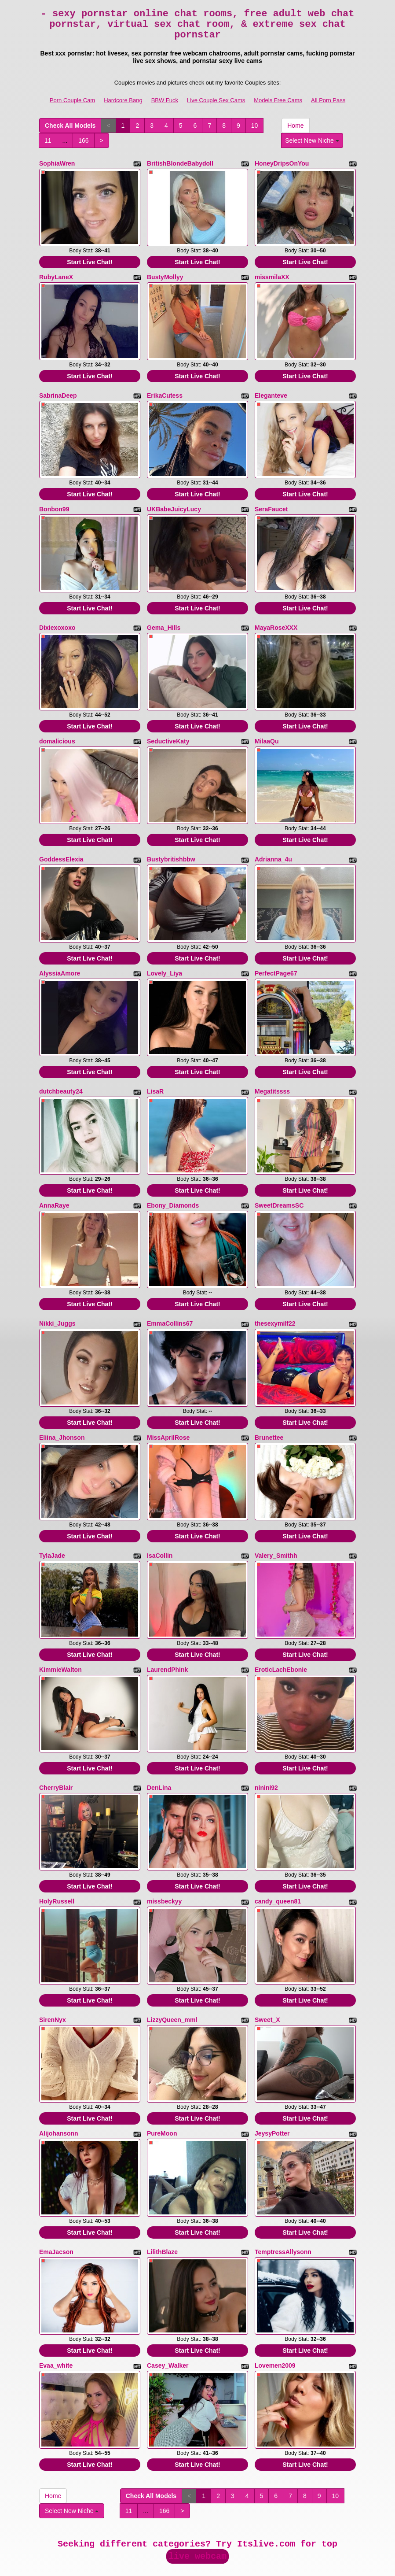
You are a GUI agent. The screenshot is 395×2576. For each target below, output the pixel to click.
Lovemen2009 (275, 2311)
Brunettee (269, 1406)
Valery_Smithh (276, 1521)
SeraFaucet (271, 500)
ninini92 (266, 1748)
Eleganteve (271, 389)
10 (254, 125)
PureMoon (162, 2085)
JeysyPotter (272, 2085)
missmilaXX (272, 274)
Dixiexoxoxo (57, 616)
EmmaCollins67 (170, 1295)
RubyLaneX (56, 274)
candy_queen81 (278, 1859)
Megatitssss (272, 1068)
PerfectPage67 (276, 953)
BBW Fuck (164, 100)
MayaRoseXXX (276, 616)
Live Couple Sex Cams (216, 100)
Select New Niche (312, 140)
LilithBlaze (162, 2200)
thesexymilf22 (275, 1295)
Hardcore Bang (123, 100)
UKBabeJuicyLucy (174, 500)
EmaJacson (56, 2200)
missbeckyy (164, 1859)
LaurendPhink (167, 1632)
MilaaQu (266, 727)
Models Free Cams (278, 100)
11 (47, 140)
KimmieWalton (60, 1632)
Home (295, 125)
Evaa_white (56, 2311)
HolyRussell (56, 1859)
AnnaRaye (54, 1179)
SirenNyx (52, 1974)
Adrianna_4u (273, 842)
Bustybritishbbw (171, 842)
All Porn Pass (328, 100)
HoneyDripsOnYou (282, 163)
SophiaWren (57, 163)
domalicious (57, 727)
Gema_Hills (163, 616)
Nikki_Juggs (57, 1295)
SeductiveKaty (168, 727)
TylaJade (52, 1521)
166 (83, 140)
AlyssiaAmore (59, 953)
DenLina (159, 1748)
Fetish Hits (199, 2563)
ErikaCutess (165, 389)
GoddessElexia (61, 842)
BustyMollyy (165, 274)
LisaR (155, 1068)
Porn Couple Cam (72, 100)
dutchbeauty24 (61, 1068)
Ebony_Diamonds (173, 1179)
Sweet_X (267, 1974)
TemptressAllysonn (283, 2200)
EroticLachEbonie (281, 1632)
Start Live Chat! (89, 259)
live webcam (197, 2500)
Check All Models (70, 125)
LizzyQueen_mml (172, 1974)
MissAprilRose (168, 1406)
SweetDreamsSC (279, 1179)
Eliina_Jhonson (61, 1406)
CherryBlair (56, 1748)
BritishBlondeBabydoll (180, 163)
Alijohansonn (58, 2085)
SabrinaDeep (58, 389)
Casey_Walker (167, 2311)
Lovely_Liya (164, 953)
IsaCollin (159, 1521)
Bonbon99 (54, 500)
